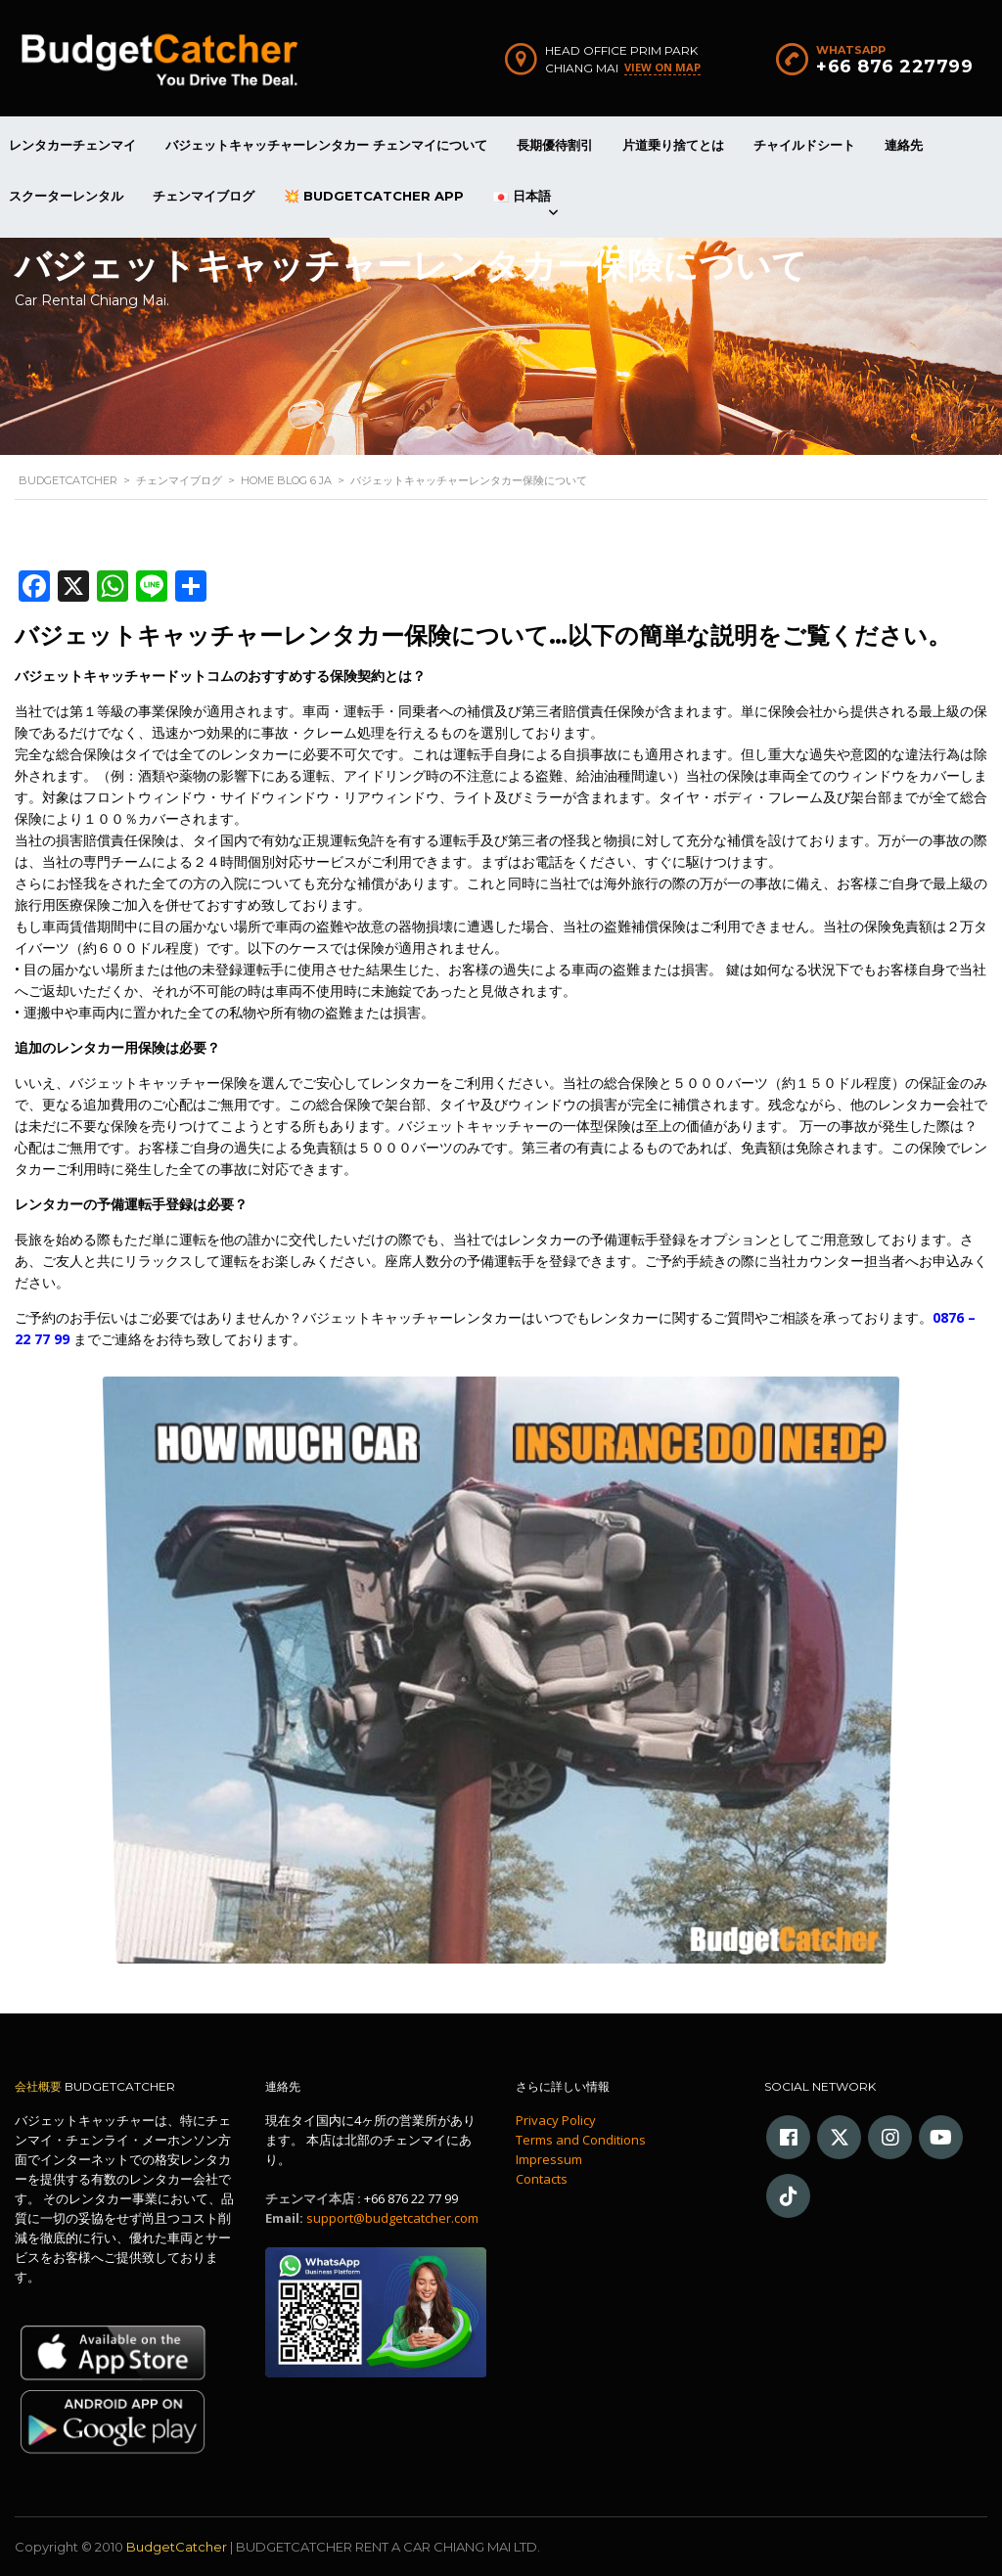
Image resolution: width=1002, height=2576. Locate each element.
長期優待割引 (555, 145)
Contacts (542, 2179)
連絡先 (904, 145)
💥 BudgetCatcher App (374, 195)
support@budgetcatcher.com (392, 2218)
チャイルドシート (804, 145)
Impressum (549, 2159)
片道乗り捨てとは (673, 145)
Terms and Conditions (581, 2139)
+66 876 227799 (894, 66)
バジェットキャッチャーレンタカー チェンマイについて (326, 145)
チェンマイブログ (203, 195)
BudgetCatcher (176, 2546)
